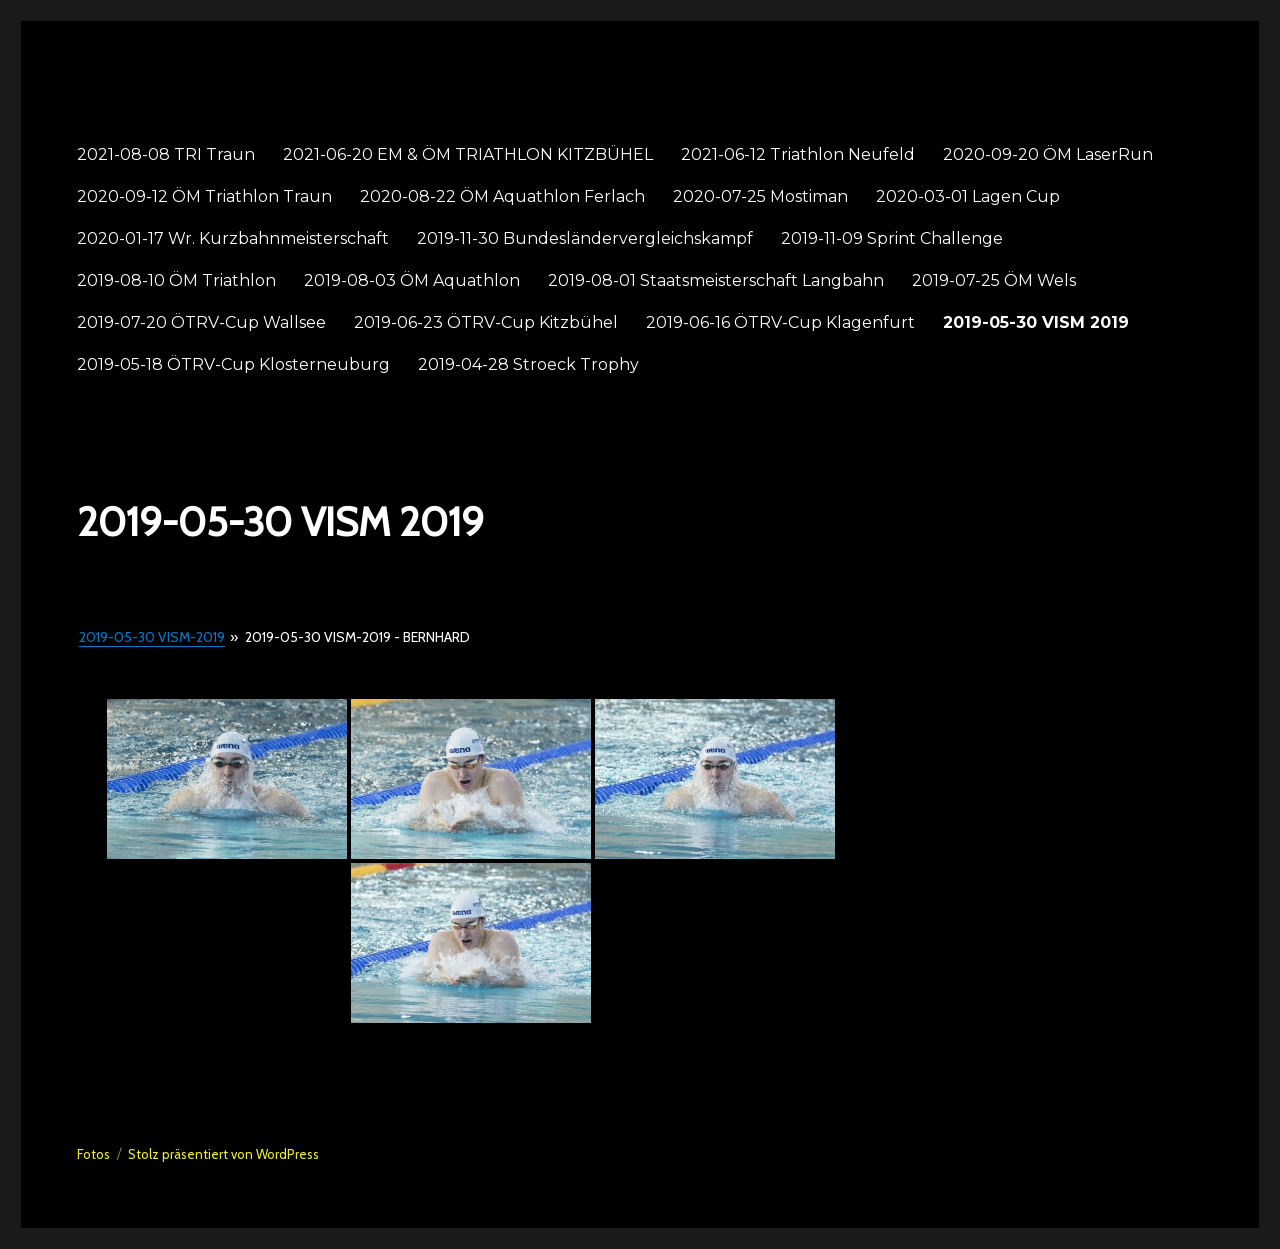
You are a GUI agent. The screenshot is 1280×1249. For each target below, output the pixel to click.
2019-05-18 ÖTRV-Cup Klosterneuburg (233, 364)
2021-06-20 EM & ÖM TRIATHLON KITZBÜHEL (468, 154)
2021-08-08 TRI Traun (166, 154)
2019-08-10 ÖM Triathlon (176, 280)
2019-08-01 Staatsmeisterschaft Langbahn (716, 280)
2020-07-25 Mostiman (760, 196)
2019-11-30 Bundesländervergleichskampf (585, 238)
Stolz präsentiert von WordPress (223, 1154)
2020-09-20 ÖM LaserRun (1048, 154)
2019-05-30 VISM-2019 (152, 637)
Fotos (93, 1154)
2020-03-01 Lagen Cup (968, 196)
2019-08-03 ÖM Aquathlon (412, 280)
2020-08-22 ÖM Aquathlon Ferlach (502, 196)
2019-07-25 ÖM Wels (994, 280)
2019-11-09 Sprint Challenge (892, 238)
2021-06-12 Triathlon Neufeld (798, 154)
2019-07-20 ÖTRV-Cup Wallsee (201, 322)
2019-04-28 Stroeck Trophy (528, 364)
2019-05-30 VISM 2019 (1036, 322)
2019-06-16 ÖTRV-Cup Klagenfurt (780, 322)
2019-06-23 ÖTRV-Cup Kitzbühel (486, 322)
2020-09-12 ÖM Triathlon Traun (204, 196)
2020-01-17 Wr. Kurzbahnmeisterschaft (233, 238)
